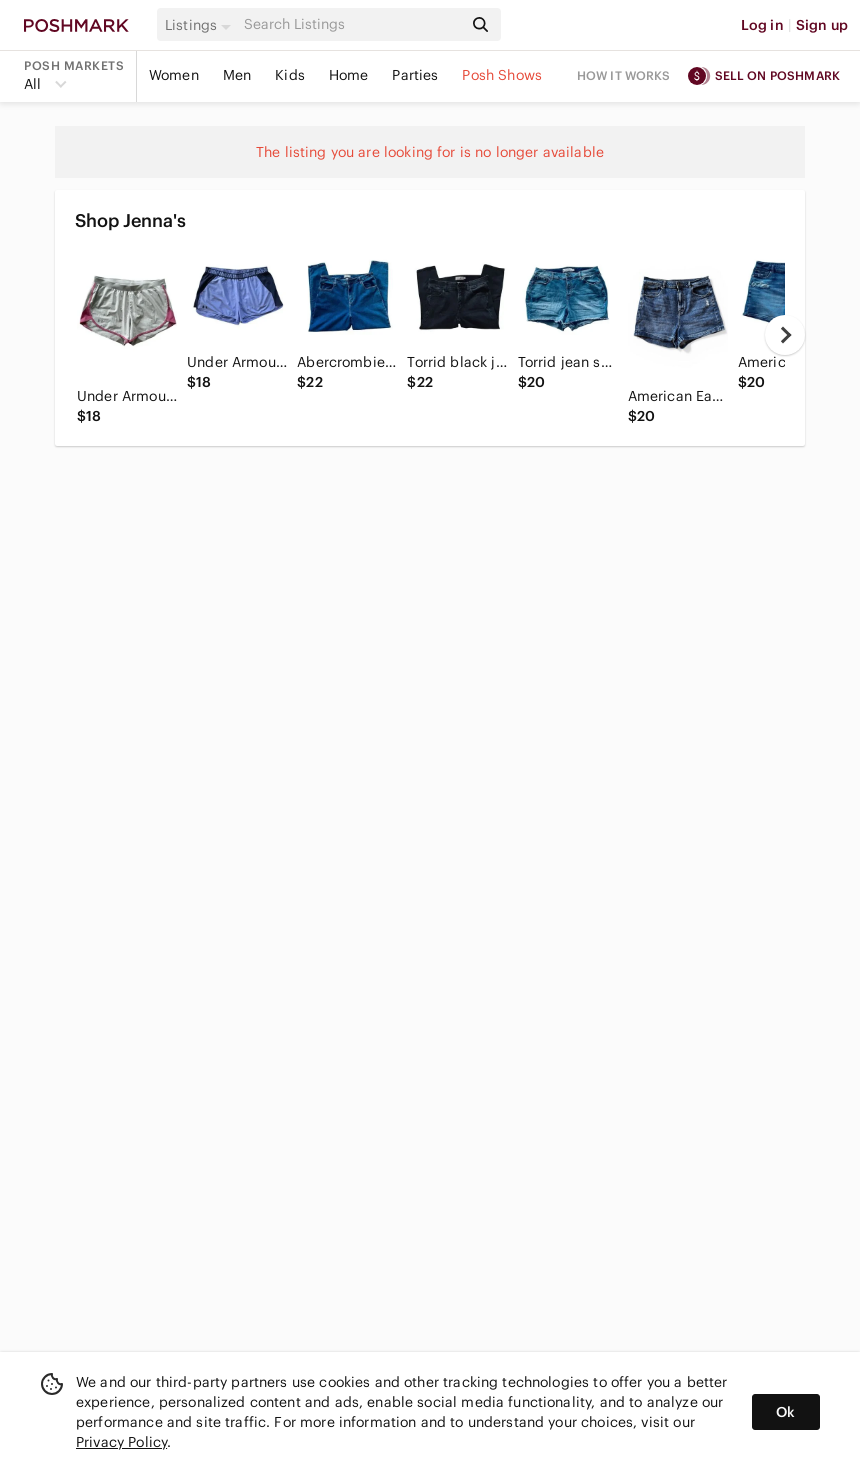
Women (174, 75)
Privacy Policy (121, 1442)
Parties (415, 75)
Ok (785, 1412)
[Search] (351, 24)
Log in (762, 25)
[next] (785, 335)
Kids (290, 75)
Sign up (822, 25)
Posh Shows (502, 75)
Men (237, 75)
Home (349, 75)
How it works (624, 75)
